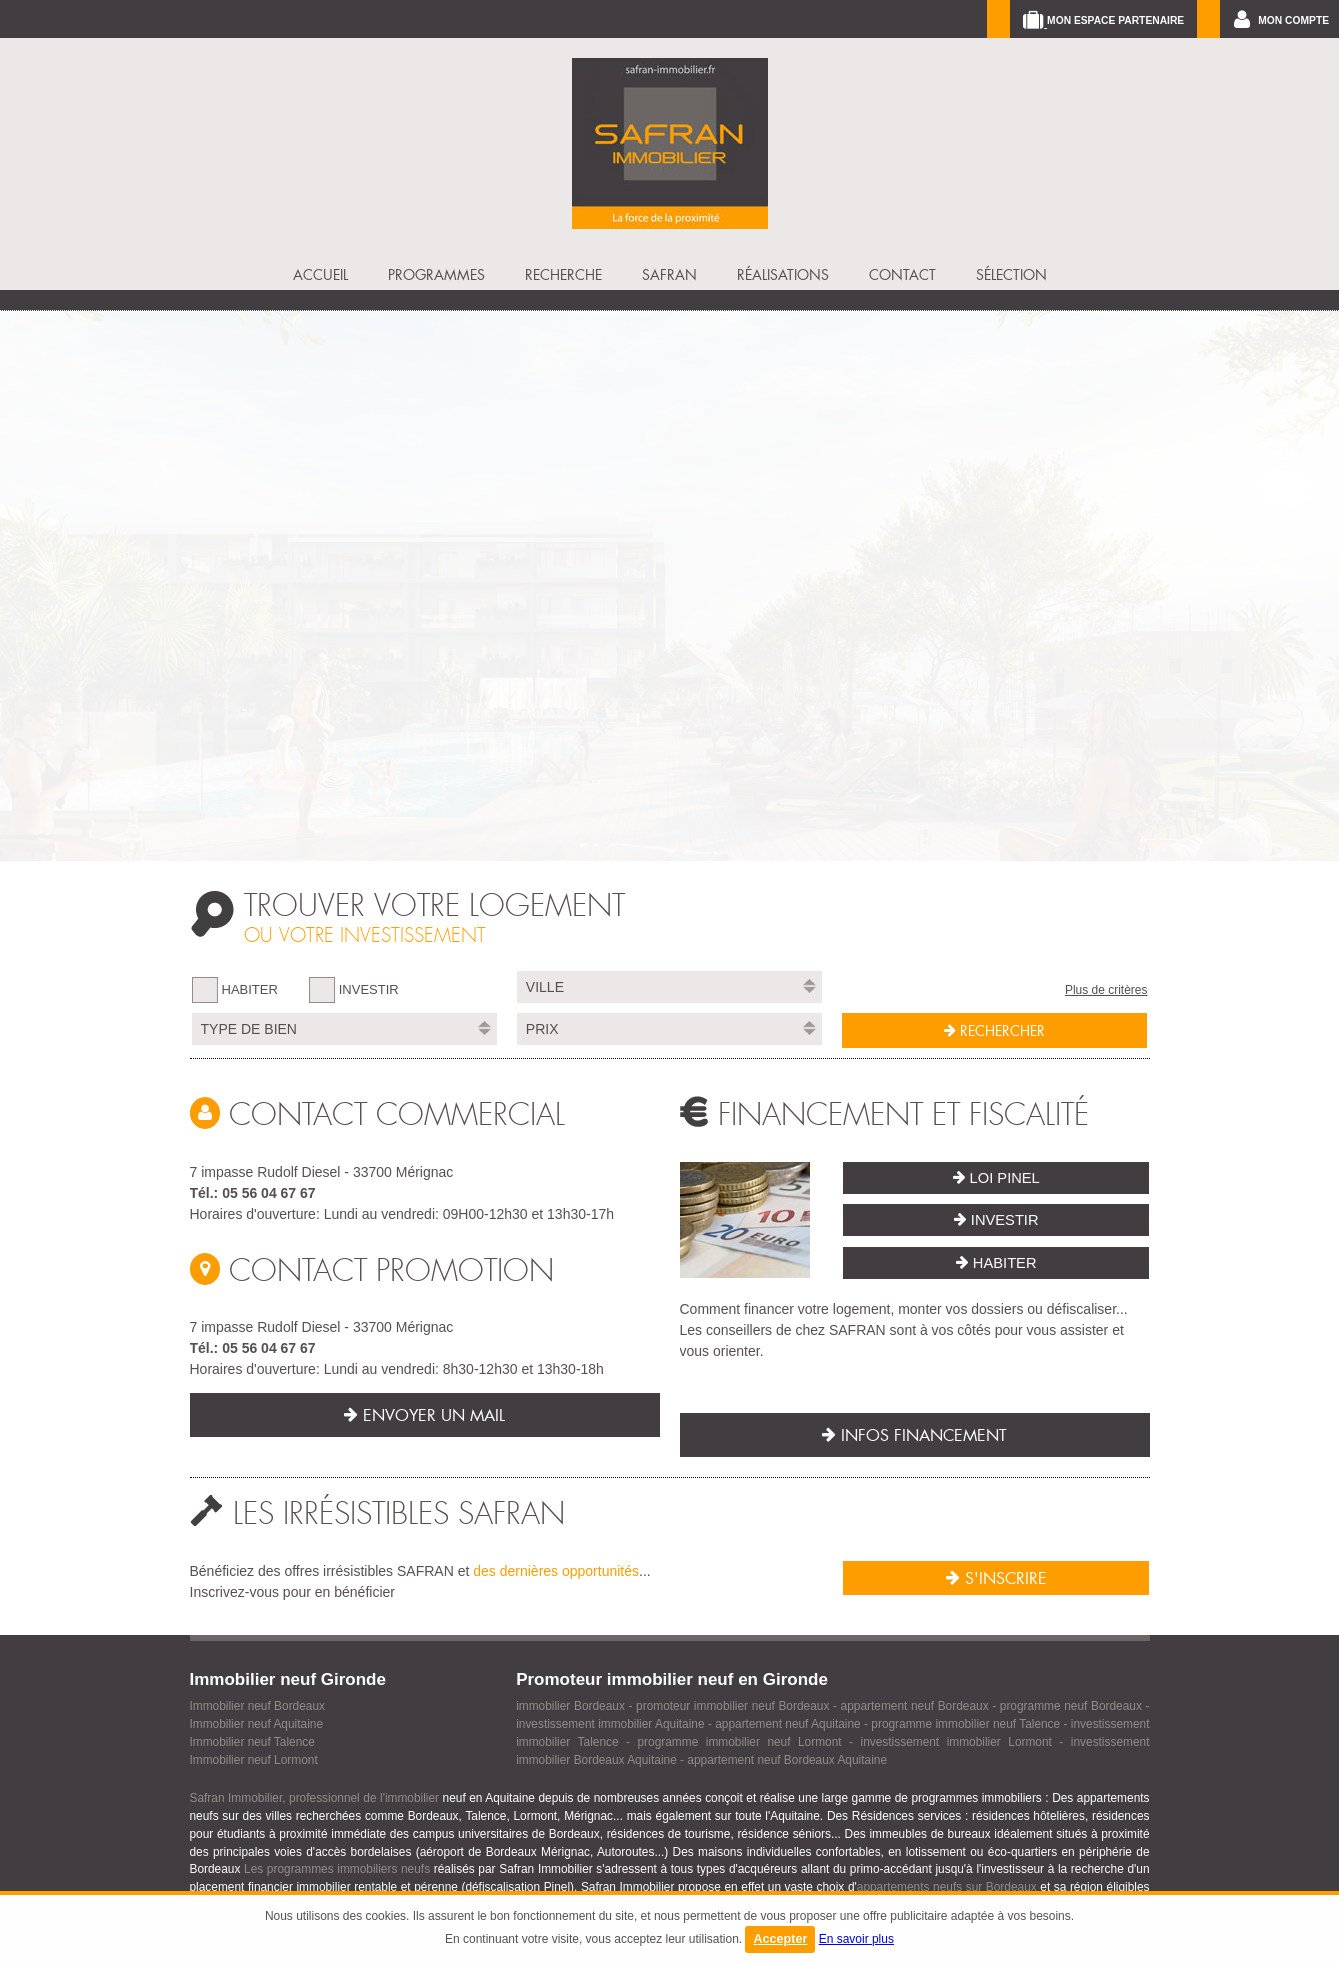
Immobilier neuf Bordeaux (258, 1706)
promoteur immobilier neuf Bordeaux (732, 1706)
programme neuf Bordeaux (1071, 1706)
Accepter (780, 1939)
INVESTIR (369, 989)
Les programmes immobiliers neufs (337, 1869)
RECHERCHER (994, 1030)
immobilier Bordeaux (570, 1706)
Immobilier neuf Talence (252, 1742)
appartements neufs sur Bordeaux (947, 1887)
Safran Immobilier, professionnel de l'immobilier (315, 1798)
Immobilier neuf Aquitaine (257, 1724)
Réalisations (783, 274)
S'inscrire (996, 1578)
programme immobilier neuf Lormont (739, 1742)
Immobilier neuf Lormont (254, 1760)
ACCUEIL (320, 274)
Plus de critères (1106, 990)
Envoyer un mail (424, 1415)
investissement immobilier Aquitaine (610, 1724)
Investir (996, 1220)
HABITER (250, 989)
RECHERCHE (563, 274)
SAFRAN (669, 274)
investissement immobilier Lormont (956, 1742)
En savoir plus (856, 1939)
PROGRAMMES (436, 274)
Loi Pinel (996, 1178)
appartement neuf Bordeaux (915, 1706)
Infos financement (914, 1435)
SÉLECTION (1011, 274)
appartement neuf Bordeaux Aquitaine (787, 1760)
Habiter (996, 1263)
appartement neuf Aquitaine (788, 1724)
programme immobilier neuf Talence (965, 1724)
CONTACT (902, 274)
